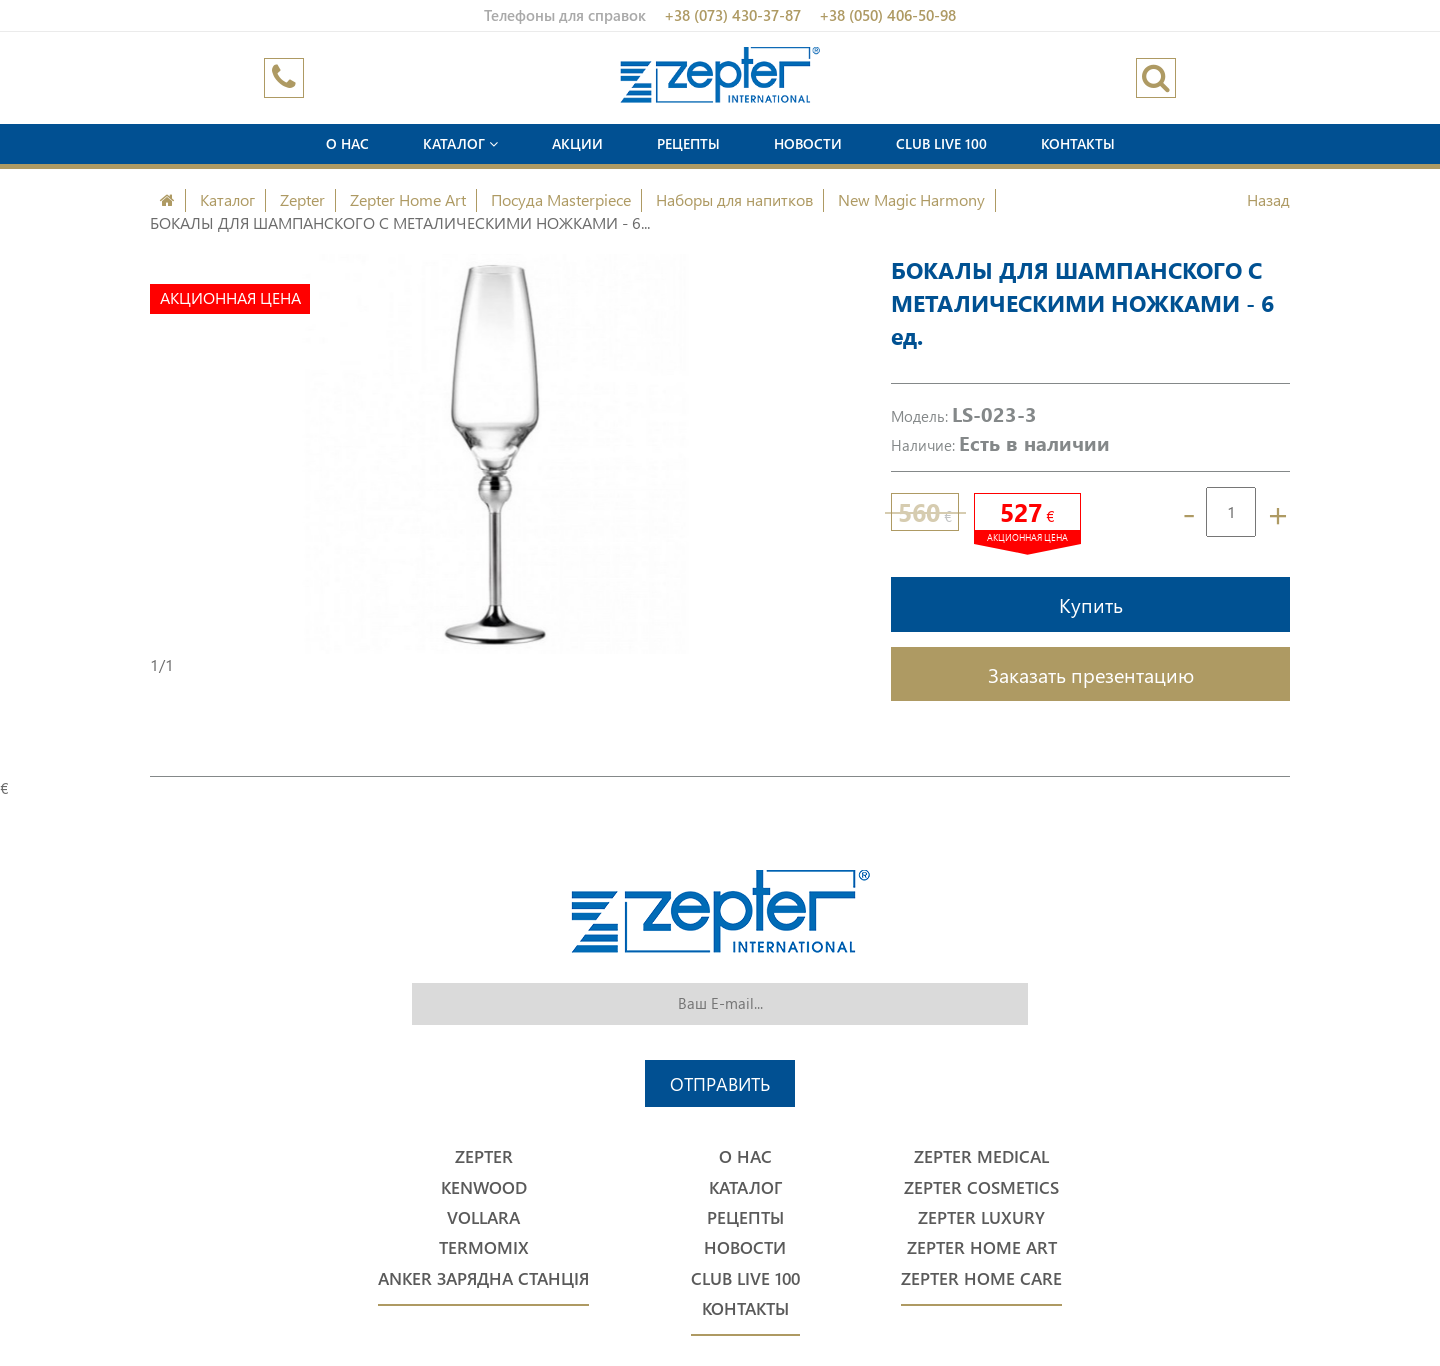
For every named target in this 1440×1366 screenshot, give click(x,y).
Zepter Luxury (981, 1217)
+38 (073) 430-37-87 (732, 15)
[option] (495, 454)
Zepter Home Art (408, 199)
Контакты (1078, 143)
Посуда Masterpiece (561, 199)
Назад (1268, 199)
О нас (347, 143)
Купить (1091, 604)
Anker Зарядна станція (483, 1278)
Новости (808, 143)
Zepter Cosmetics (981, 1187)
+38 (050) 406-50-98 (887, 15)
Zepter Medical (981, 1156)
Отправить (720, 1083)
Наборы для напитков (734, 199)
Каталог (460, 143)
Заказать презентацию (1091, 674)
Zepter (302, 199)
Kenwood (484, 1187)
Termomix (484, 1247)
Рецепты (688, 143)
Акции (577, 143)
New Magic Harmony (911, 199)
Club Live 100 (941, 143)
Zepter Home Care (981, 1278)
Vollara (483, 1217)
